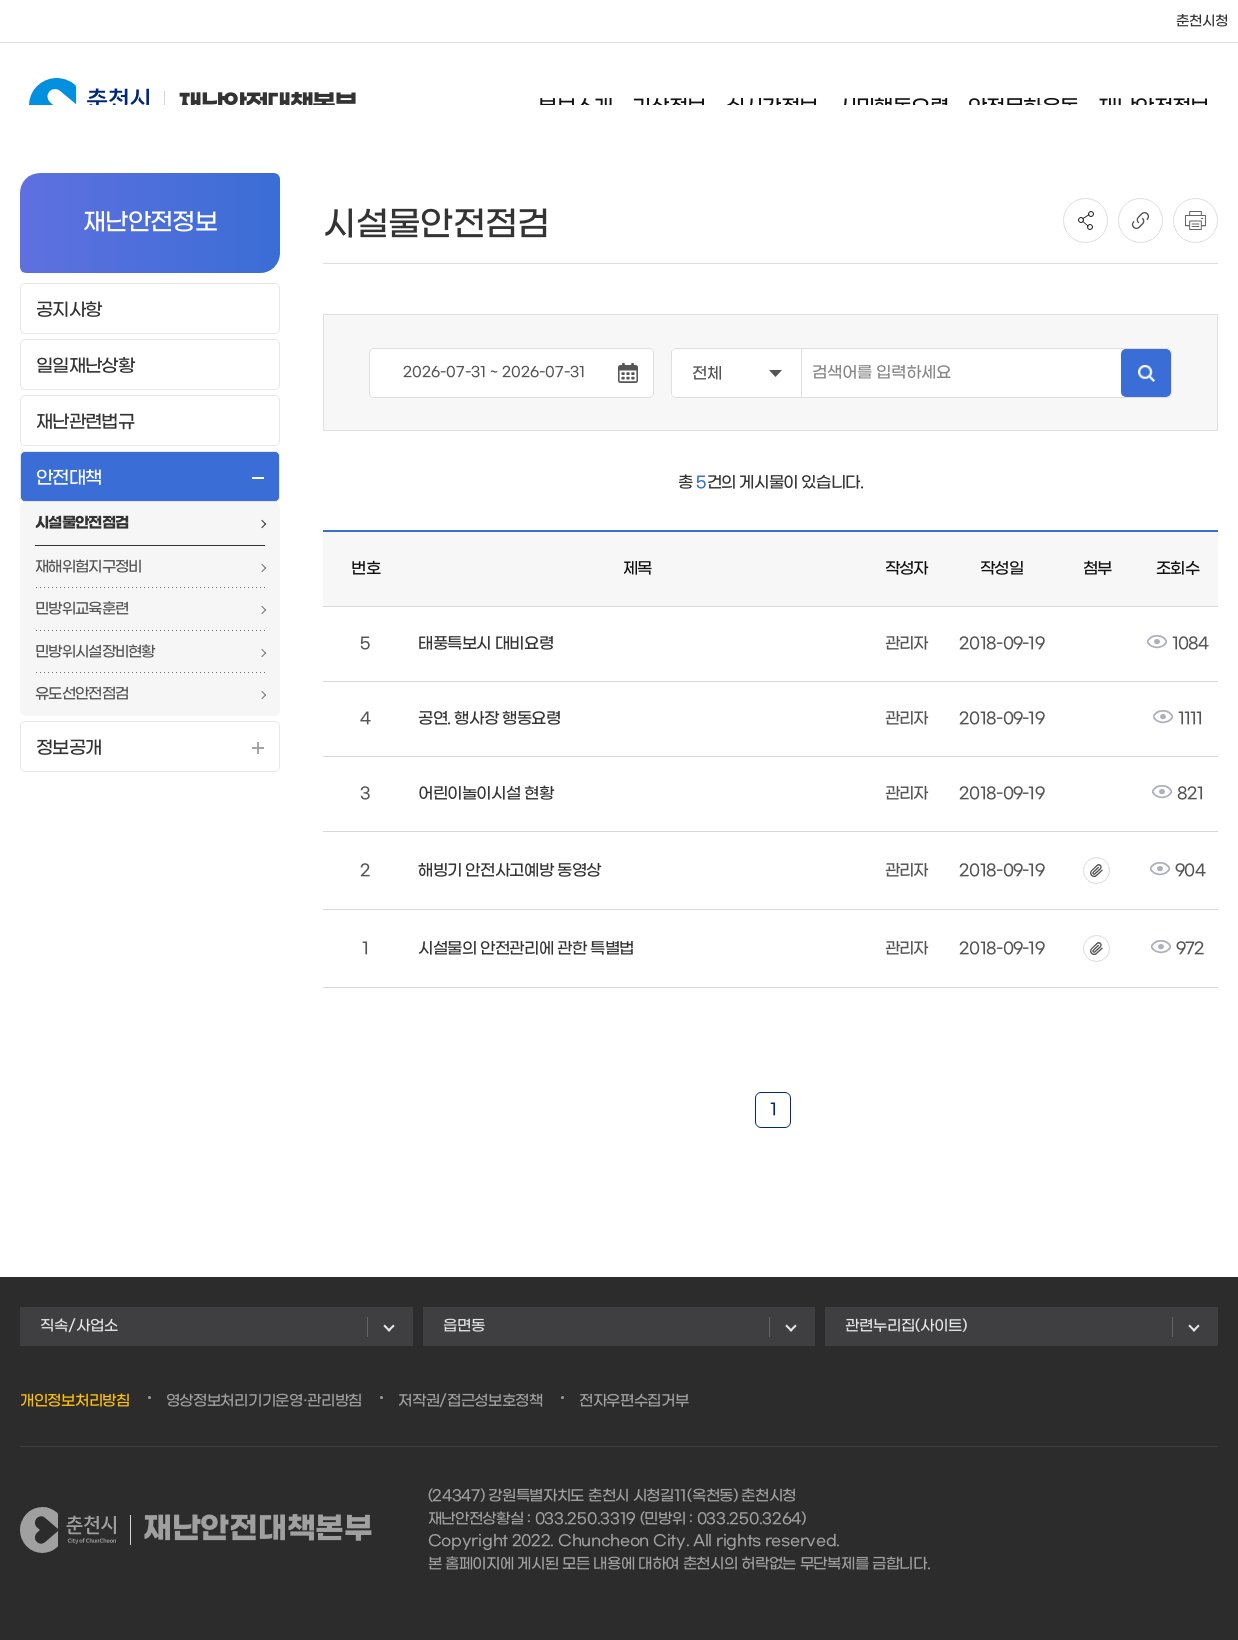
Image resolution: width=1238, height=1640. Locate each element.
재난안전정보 (1173, 95)
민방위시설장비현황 (95, 652)
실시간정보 (791, 95)
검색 (1146, 373)
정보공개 (68, 748)
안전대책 (68, 478)
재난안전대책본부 (173, 92)
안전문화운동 (1042, 95)
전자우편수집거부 (634, 1401)
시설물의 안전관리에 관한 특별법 (526, 948)
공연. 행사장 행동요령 (489, 718)
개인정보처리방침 (75, 1401)
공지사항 (68, 310)
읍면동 (464, 1326)
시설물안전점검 (81, 523)
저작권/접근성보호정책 (470, 1401)
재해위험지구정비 (88, 567)
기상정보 (688, 95)
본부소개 (595, 95)
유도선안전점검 (81, 694)
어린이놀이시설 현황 (486, 793)
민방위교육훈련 (81, 609)
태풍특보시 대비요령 (486, 643)
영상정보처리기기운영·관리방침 (264, 1401)
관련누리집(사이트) (906, 1326)
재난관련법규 (85, 422)
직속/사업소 (79, 1326)
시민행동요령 (912, 95)
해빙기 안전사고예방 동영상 (509, 870)
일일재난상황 (85, 366)
